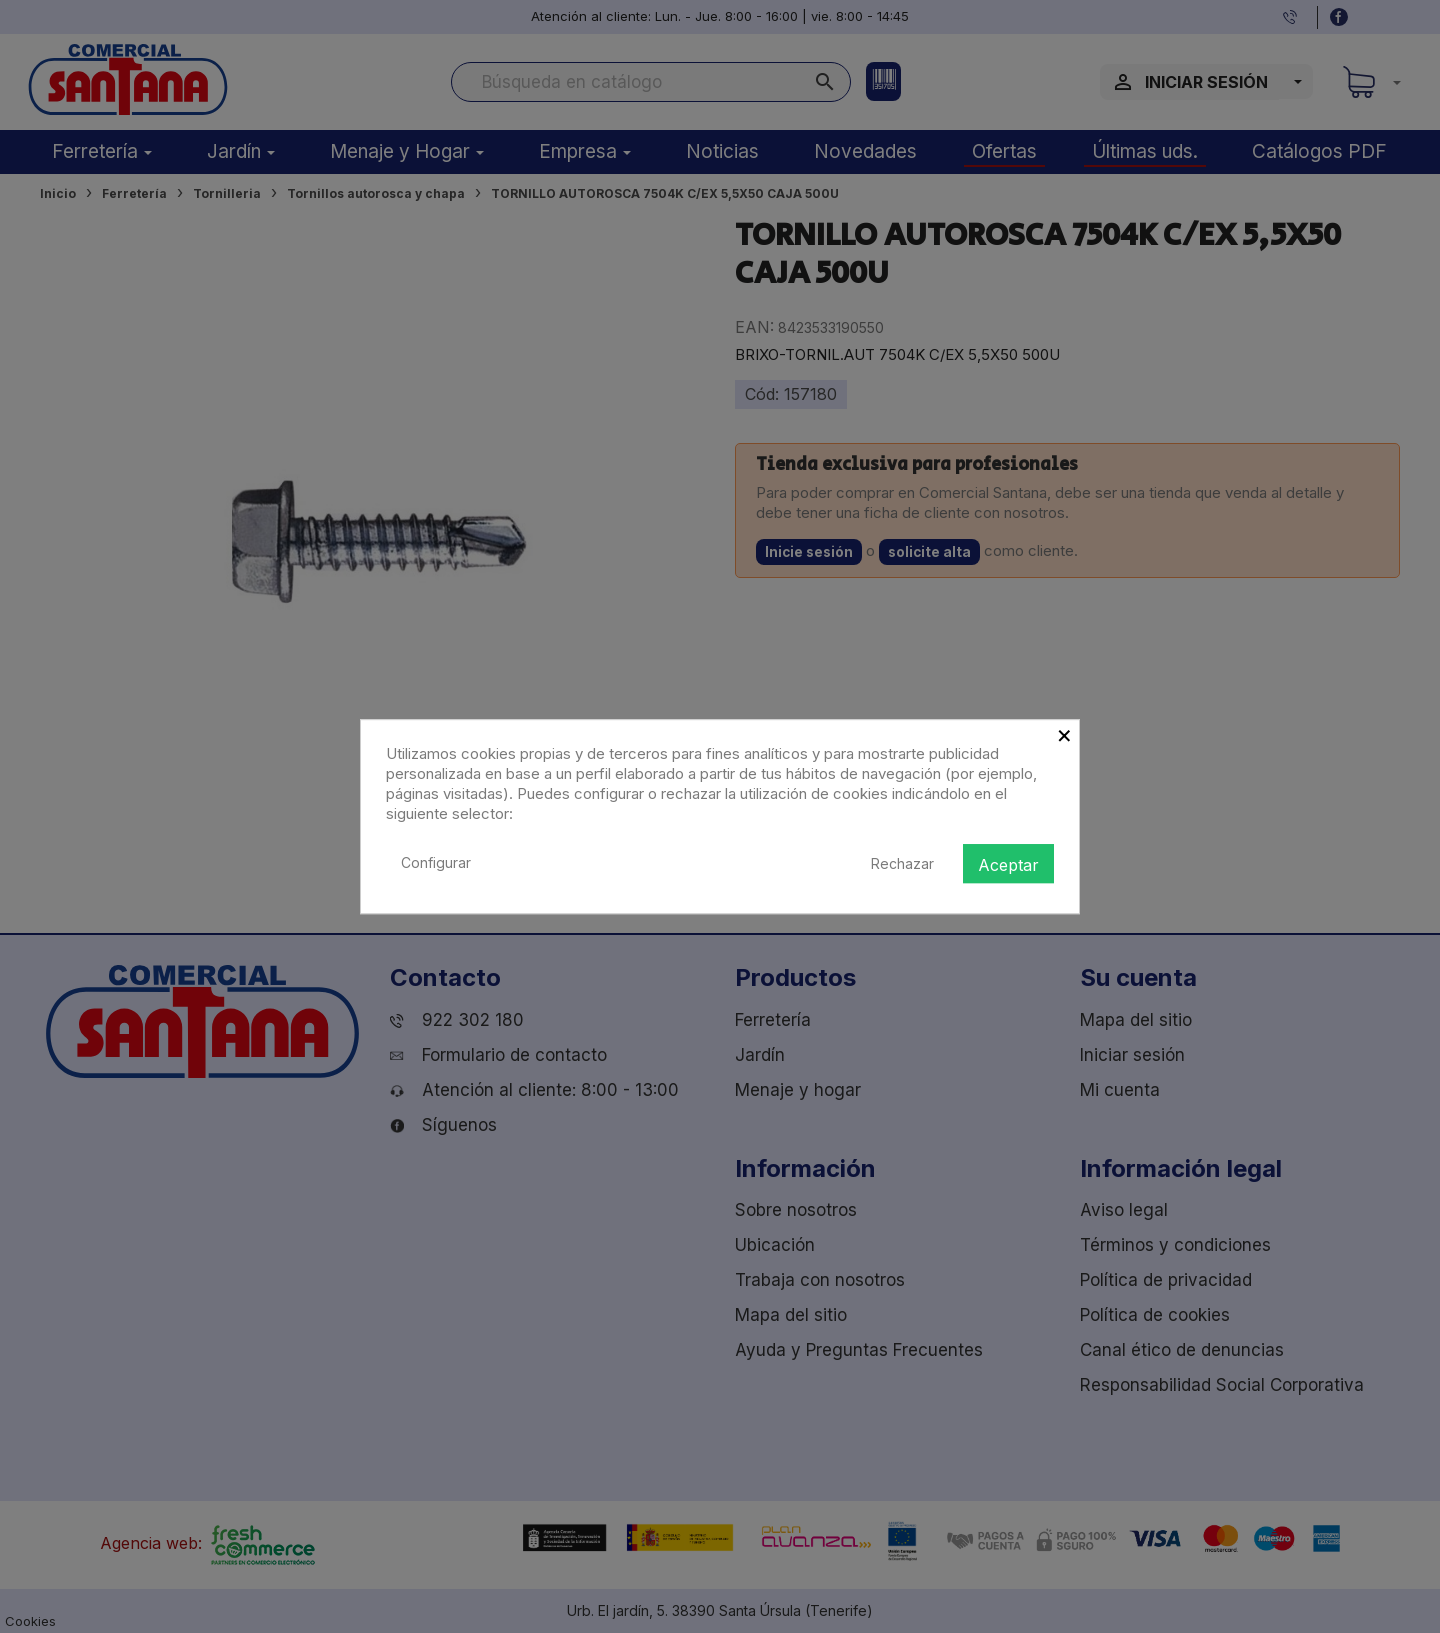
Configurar (436, 862)
